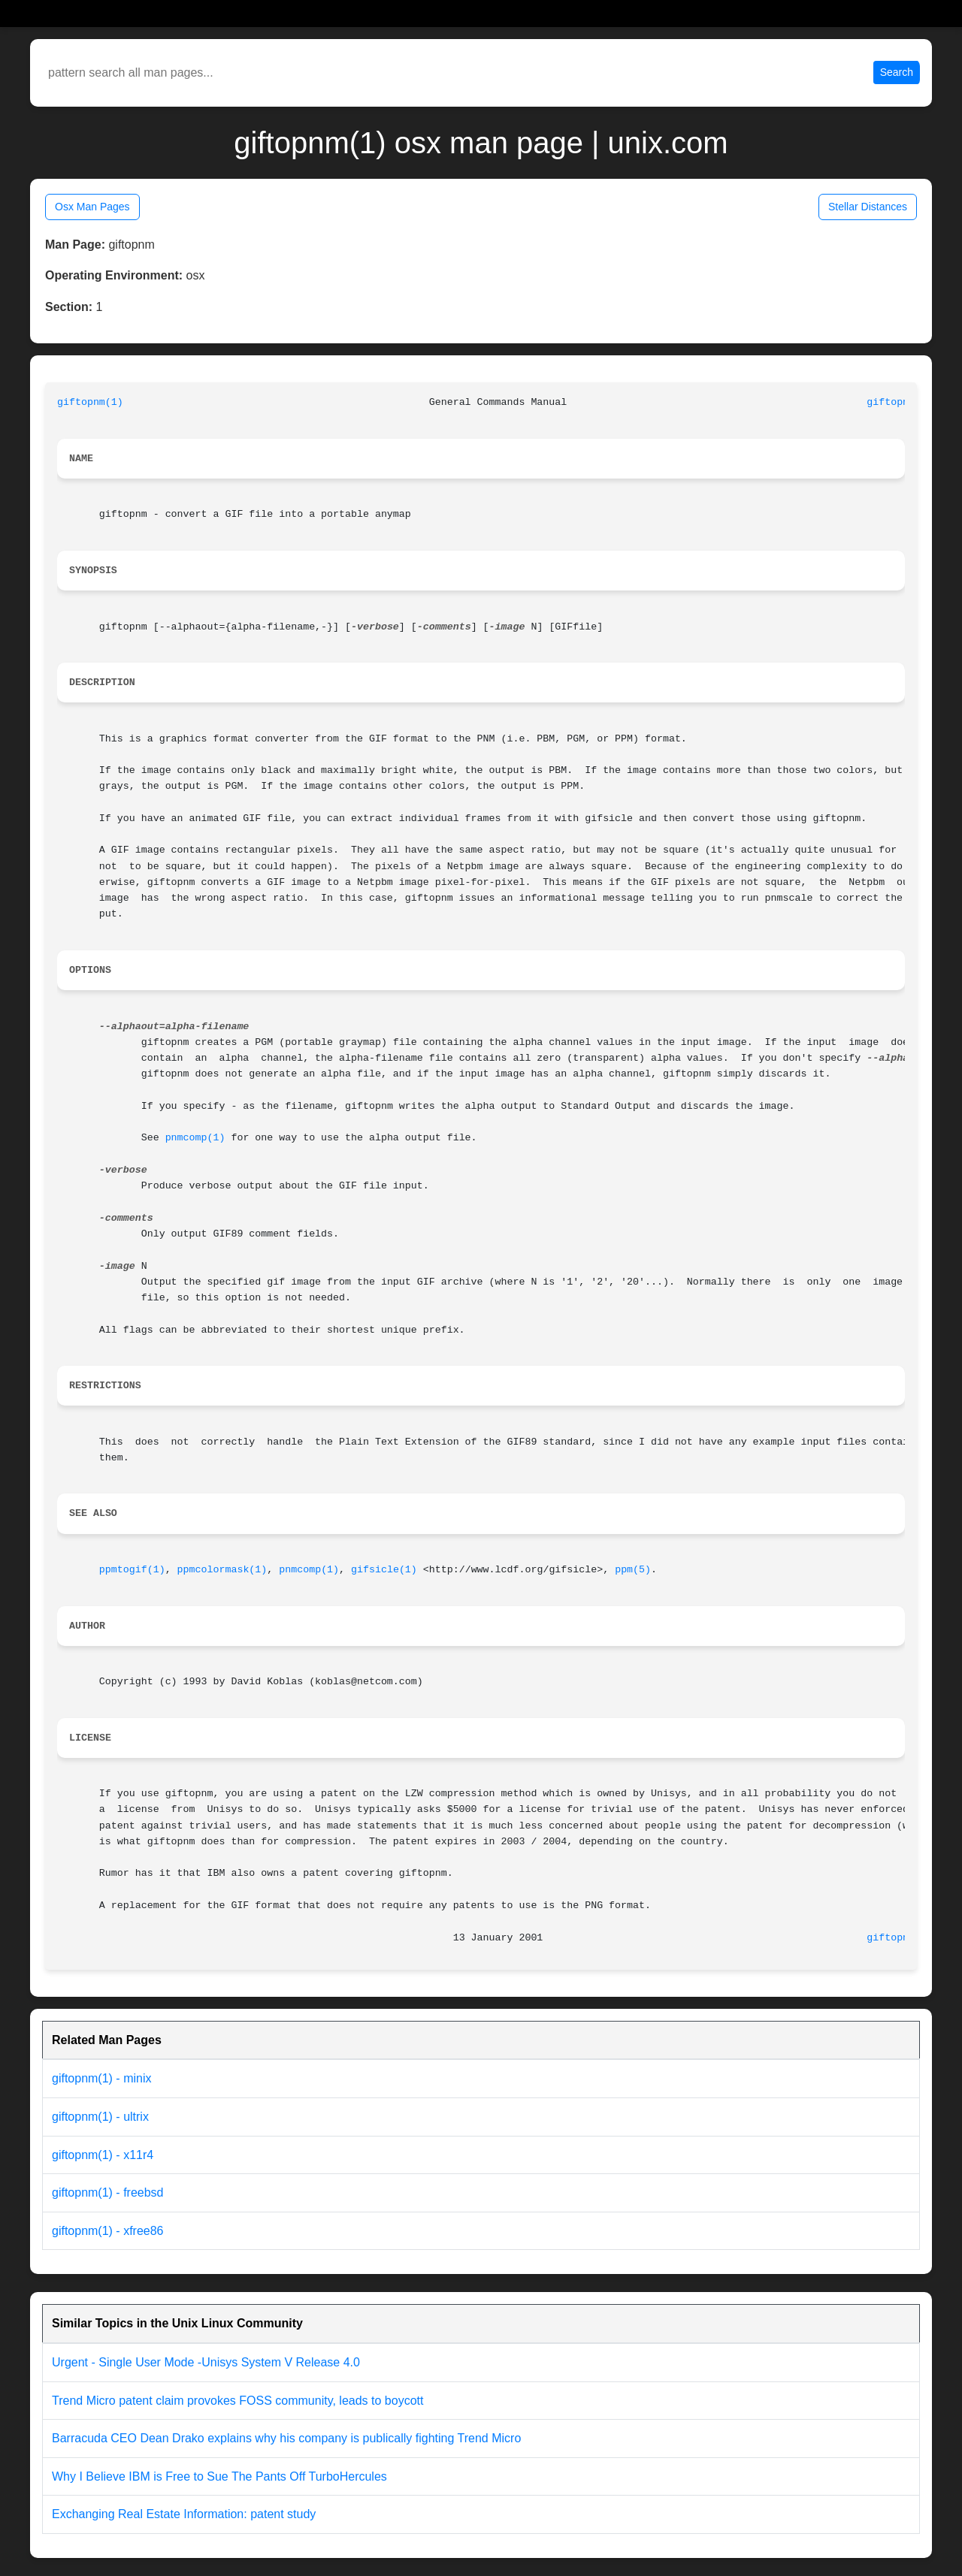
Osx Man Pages (92, 207)
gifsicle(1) (384, 1569)
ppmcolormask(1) (222, 1569)
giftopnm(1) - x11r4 (102, 2155)
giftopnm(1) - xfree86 (108, 2230)
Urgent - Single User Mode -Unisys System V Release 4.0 (206, 2362)
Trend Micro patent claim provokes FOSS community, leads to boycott (237, 2400)
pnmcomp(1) (195, 1137)
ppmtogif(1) (132, 1569)
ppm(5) (633, 1569)
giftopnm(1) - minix (101, 2078)
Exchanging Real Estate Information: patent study (184, 2514)
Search (896, 72)
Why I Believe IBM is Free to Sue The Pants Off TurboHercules (219, 2476)
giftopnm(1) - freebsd (108, 2192)
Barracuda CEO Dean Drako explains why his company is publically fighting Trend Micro (286, 2438)
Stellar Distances (867, 207)
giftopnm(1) (90, 402)
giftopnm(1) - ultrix (100, 2116)
